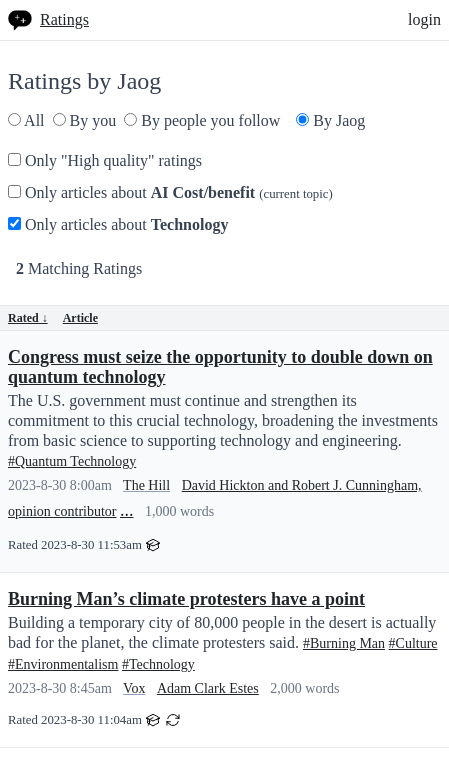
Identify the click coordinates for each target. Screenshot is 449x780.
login (424, 19)
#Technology (158, 664)
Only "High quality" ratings (105, 160)
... (127, 510)
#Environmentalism (63, 664)
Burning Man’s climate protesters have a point (186, 599)
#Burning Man (344, 643)
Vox (134, 688)
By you (85, 120)
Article (80, 318)
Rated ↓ (28, 318)
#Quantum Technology (72, 461)
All (26, 120)
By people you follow (202, 120)
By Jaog (330, 120)
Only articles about (170, 192)
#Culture (413, 643)
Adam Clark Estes (208, 688)
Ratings (64, 19)
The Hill (146, 485)
